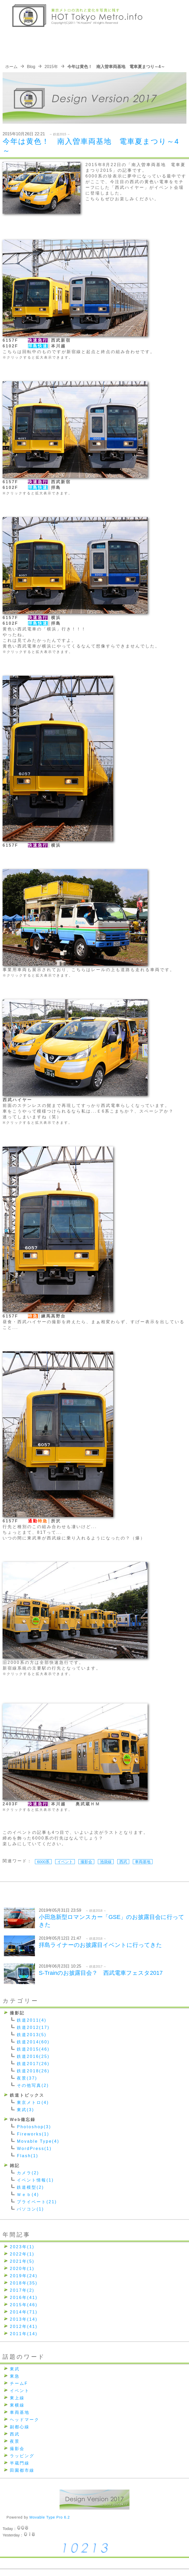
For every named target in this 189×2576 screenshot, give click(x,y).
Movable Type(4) (38, 2141)
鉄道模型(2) (30, 2187)
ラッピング (22, 2456)
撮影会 (86, 1861)
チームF (19, 2383)
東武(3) (25, 2110)
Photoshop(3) (34, 2127)
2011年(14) (24, 2334)
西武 (123, 1861)
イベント (65, 1861)
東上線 (17, 2398)
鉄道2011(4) (31, 2020)
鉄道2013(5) (31, 2034)
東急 (15, 2376)
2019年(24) (24, 2276)
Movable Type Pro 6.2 (50, 2517)
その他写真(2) (33, 2085)
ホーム (11, 66)
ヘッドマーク (24, 2419)
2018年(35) (24, 2283)
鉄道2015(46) (33, 2049)
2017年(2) (22, 2290)
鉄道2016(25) (33, 2056)
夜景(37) (27, 2078)
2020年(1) (22, 2268)
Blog (31, 66)
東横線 (17, 2405)
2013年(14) (24, 2319)
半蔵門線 (20, 2463)
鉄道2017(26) (33, 2063)
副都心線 (20, 2427)
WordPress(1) (34, 2148)
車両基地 (142, 1861)
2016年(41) (24, 2297)
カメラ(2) (28, 2173)
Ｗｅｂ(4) (28, 2194)
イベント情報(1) (35, 2180)
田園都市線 (22, 2470)
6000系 (43, 1861)
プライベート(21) (37, 2202)
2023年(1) (22, 2247)
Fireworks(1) (33, 2134)
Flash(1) (27, 2156)
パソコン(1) (30, 2209)
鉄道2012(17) (33, 2027)
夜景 (15, 2441)
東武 (15, 2369)
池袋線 (106, 1861)
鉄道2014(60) (33, 2042)
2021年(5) (22, 2261)
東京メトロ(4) (33, 2102)
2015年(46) (24, 2305)
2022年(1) (22, 2254)
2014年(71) (24, 2312)
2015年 (51, 66)
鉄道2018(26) (33, 2071)
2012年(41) (24, 2326)
